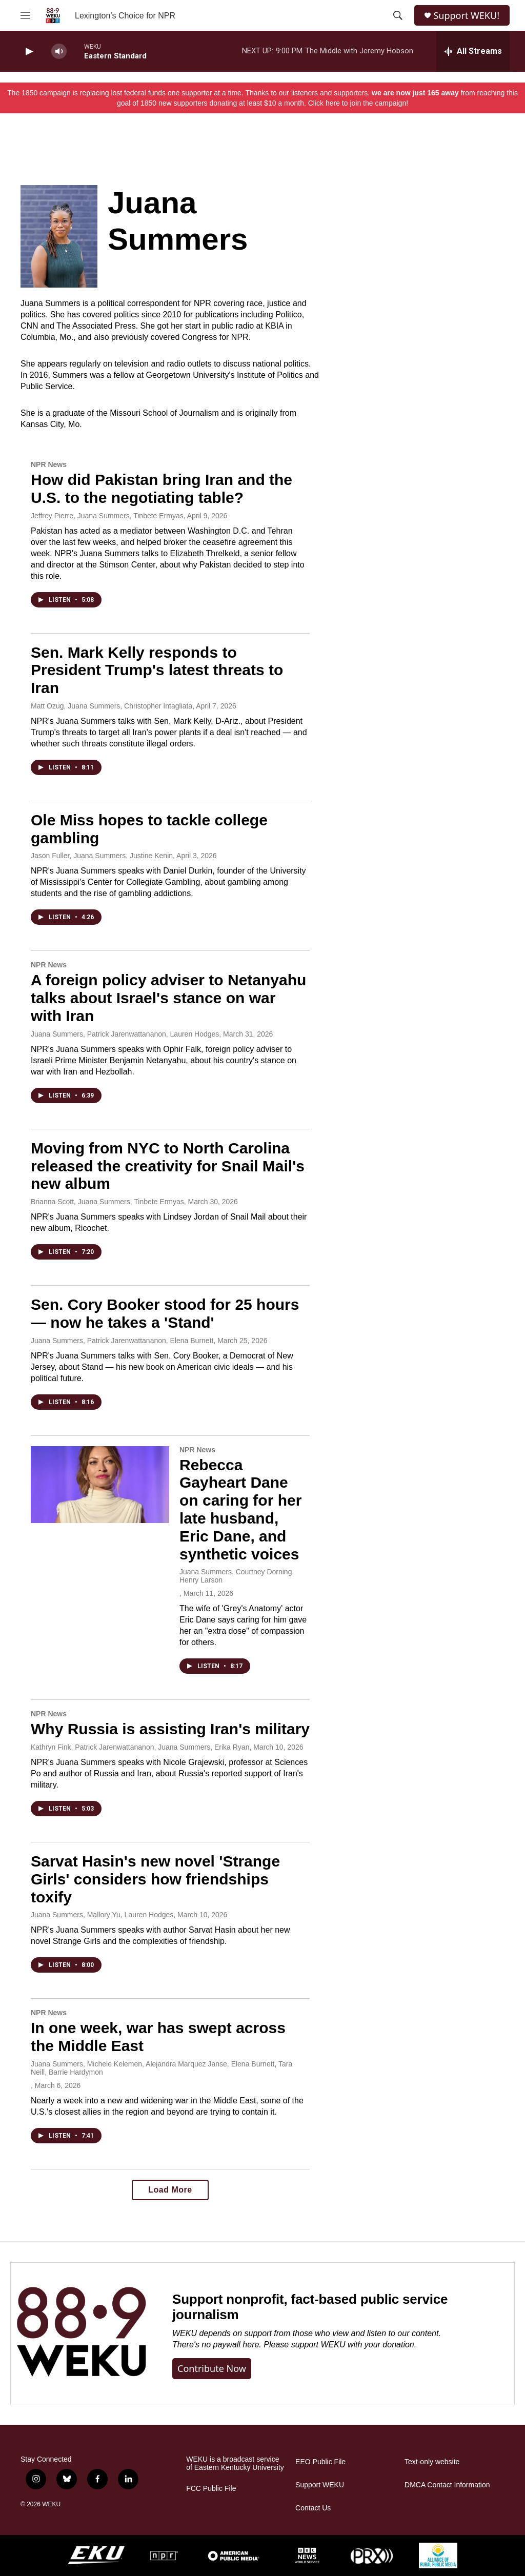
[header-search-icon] (398, 15)
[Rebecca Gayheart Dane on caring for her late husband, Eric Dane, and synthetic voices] (100, 1484)
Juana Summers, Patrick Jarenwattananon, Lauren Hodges (125, 1034)
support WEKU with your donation (352, 2344)
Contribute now (211, 2368)
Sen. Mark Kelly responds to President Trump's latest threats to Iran (157, 670)
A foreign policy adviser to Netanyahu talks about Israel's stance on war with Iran (168, 997)
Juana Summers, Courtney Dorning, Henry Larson (236, 1576)
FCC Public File (211, 2488)
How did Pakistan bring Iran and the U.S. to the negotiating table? (161, 488)
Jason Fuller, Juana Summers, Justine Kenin (102, 855)
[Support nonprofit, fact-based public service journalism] (81, 2333)
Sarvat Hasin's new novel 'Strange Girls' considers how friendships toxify (155, 1879)
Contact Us (313, 2508)
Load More (170, 2189)
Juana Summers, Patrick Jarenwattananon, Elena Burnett (122, 1340)
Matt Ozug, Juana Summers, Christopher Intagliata (111, 706)
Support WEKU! (466, 15)
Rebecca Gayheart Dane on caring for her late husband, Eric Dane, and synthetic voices (240, 1509)
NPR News (49, 464)
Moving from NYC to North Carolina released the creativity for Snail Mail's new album (168, 1166)
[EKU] (96, 2555)
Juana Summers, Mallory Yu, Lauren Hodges (102, 1915)
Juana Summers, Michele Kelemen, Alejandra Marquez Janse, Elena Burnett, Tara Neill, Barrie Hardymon (161, 2068)
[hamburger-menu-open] (25, 15)
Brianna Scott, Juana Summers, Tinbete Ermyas (107, 1202)
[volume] (59, 51)
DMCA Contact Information (447, 2485)
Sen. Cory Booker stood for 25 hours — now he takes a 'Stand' (165, 1313)
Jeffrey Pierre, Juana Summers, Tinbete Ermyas (107, 516)
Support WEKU (319, 2485)
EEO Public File (320, 2462)
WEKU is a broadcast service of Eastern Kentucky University (235, 2463)
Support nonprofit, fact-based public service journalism (310, 2306)
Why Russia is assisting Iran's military (170, 1728)
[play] (28, 51)
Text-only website (432, 2462)
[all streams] (473, 51)
